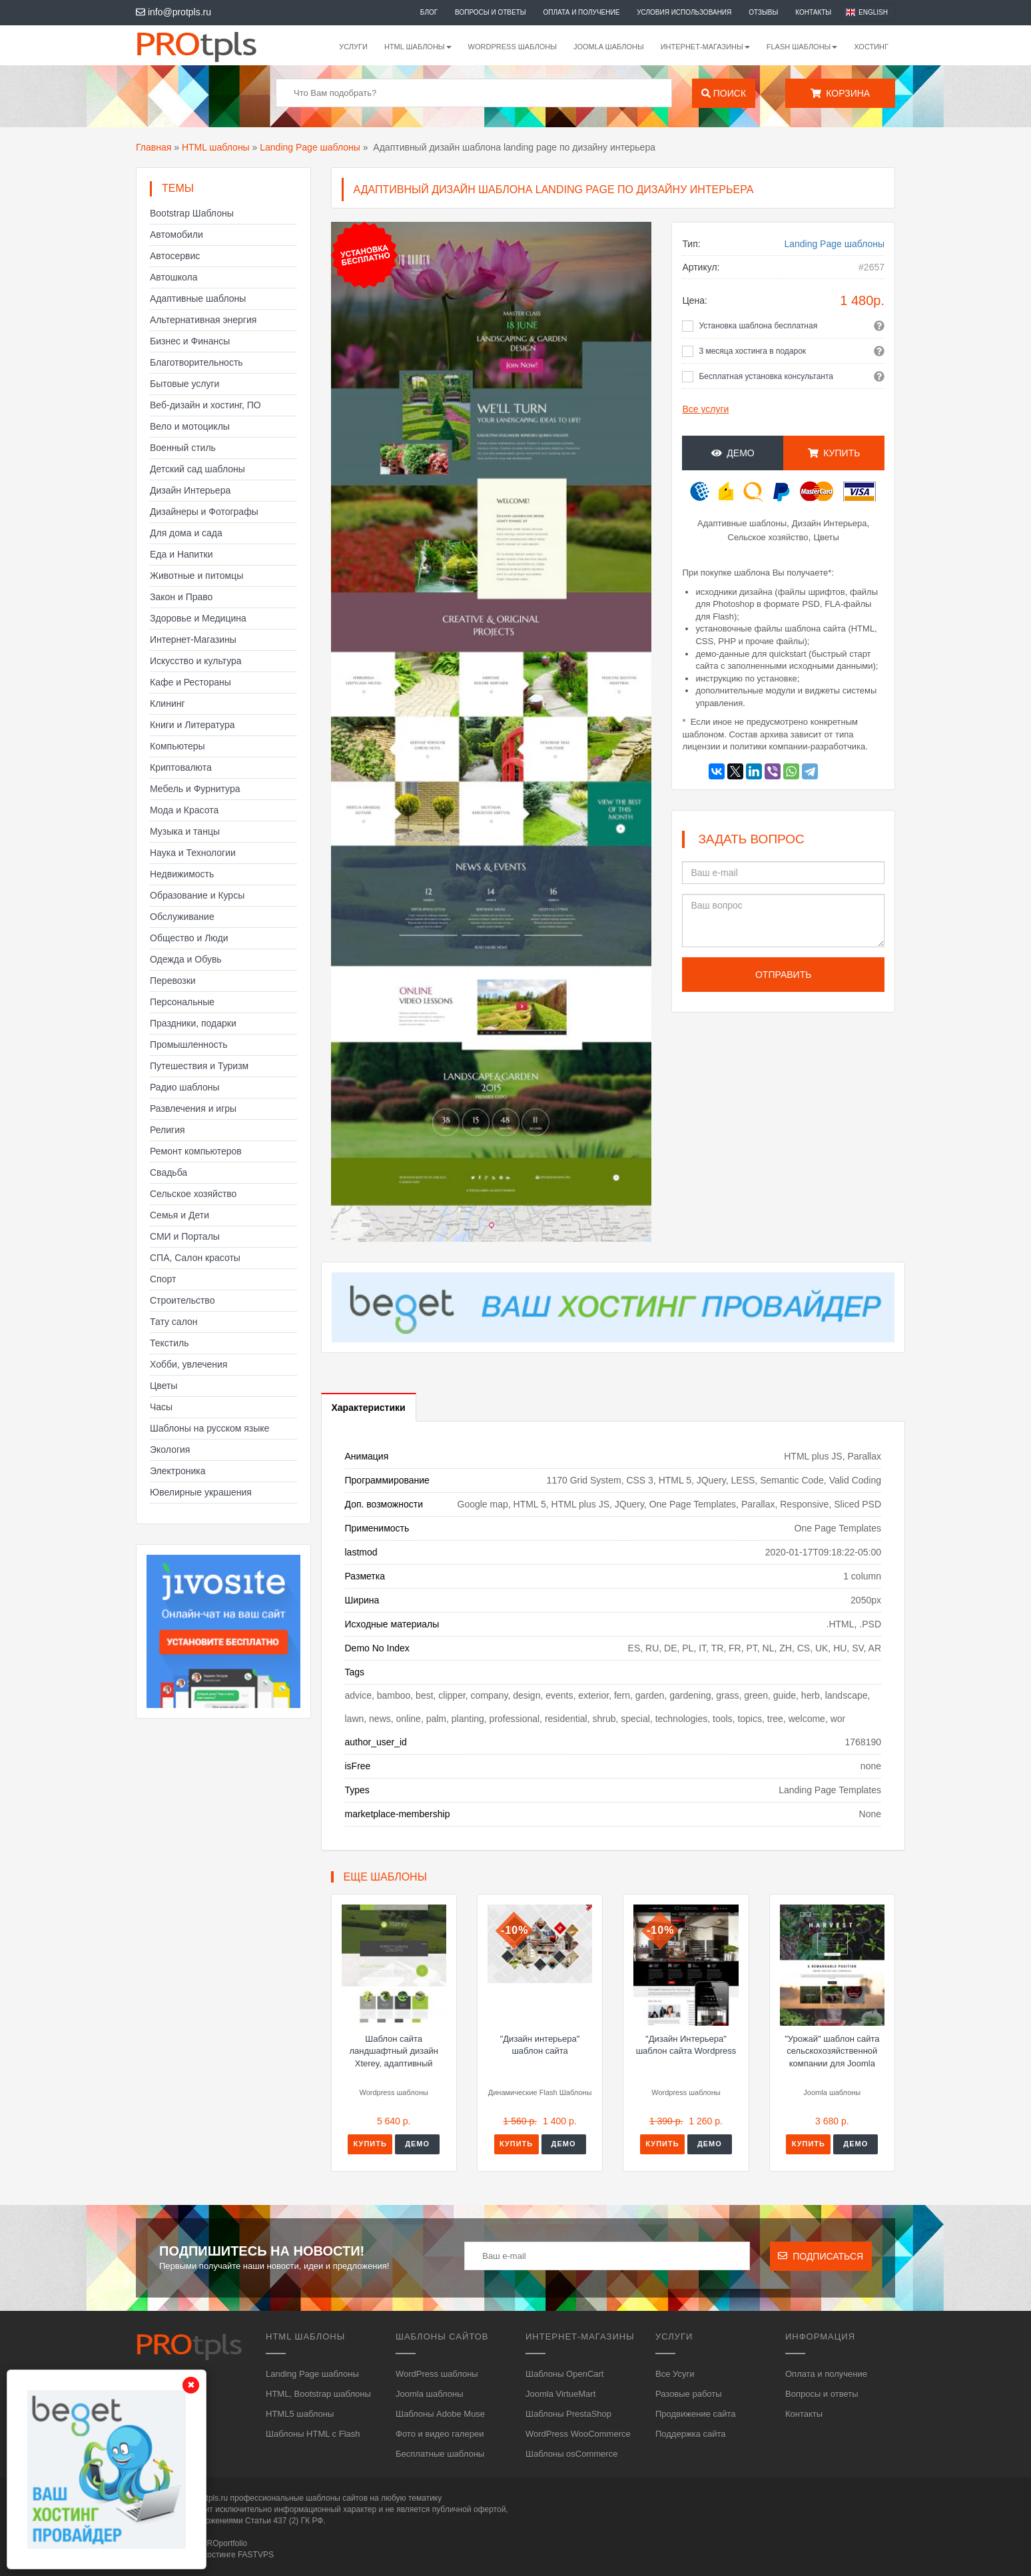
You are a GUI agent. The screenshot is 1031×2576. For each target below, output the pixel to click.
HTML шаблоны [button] (418, 47)
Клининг (167, 703)
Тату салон (174, 1321)
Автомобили (176, 234)
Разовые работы (688, 2394)
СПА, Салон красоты (195, 1257)
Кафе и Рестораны (190, 682)
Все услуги (705, 409)
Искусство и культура (196, 660)
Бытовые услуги (184, 383)
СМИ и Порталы (185, 1236)
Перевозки (173, 980)
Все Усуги (674, 2374)
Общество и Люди (189, 938)
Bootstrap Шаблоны (192, 213)
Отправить (783, 974)
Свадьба (168, 1172)
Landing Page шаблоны (310, 147)
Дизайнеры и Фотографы (204, 511)
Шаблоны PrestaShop (568, 2414)
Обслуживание (182, 916)
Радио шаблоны (185, 1087)
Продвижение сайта (695, 2414)
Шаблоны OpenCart (564, 2374)
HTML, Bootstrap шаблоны (318, 2394)
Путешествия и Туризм (199, 1066)
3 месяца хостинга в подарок (752, 351)
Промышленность (188, 1044)
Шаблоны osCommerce (571, 2454)
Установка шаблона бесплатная (758, 325)
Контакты (813, 12)
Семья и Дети (179, 1215)
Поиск (723, 93)
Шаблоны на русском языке (209, 1428)
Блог (429, 12)
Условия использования (684, 12)
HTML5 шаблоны (300, 2414)
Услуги (353, 47)
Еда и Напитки (181, 554)
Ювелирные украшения (201, 1492)
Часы (161, 1407)
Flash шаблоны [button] (802, 47)
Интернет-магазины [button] (705, 47)
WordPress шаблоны (512, 47)
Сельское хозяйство (193, 1193)
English (873, 12)
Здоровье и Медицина (198, 618)
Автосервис (175, 255)
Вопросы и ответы (490, 12)
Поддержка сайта (690, 2434)
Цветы (163, 1385)
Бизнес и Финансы (190, 341)
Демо (733, 453)
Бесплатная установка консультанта (766, 376)
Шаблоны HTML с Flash (313, 2434)
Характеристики (369, 1407)
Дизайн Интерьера (190, 490)
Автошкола (173, 277)
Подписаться (820, 2256)
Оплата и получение (581, 12)
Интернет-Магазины (193, 639)
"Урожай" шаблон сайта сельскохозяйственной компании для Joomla (832, 2051)
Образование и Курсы (197, 895)
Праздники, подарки (193, 1023)
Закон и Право (181, 597)
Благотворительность (196, 362)
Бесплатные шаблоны (440, 2454)
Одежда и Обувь (186, 959)
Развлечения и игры (193, 1108)
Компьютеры (177, 746)
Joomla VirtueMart (560, 2394)
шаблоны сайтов (337, 2498)
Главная (153, 147)
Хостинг (871, 47)
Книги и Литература (192, 724)
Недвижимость (182, 874)
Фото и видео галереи (440, 2434)
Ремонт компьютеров (196, 1151)
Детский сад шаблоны (197, 469)
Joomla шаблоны (608, 47)
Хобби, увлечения (188, 1364)
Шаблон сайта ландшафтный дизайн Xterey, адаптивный (393, 2051)
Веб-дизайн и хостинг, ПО (205, 405)
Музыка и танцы (185, 831)
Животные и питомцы (196, 575)
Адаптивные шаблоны (198, 298)
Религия (167, 1129)
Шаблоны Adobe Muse (440, 2414)
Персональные (182, 1002)
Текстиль (169, 1343)
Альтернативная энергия (203, 319)
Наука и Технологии (193, 852)
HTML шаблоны (216, 147)
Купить (834, 453)
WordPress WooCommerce (578, 2434)
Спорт (163, 1279)
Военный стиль (183, 447)
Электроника (178, 1471)
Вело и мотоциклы (190, 426)
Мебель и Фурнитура (195, 788)
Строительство (182, 1300)
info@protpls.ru (173, 12)
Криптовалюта (181, 767)
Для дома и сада (186, 533)
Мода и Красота (184, 810)
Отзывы (763, 12)
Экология (170, 1449)
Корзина (840, 93)
